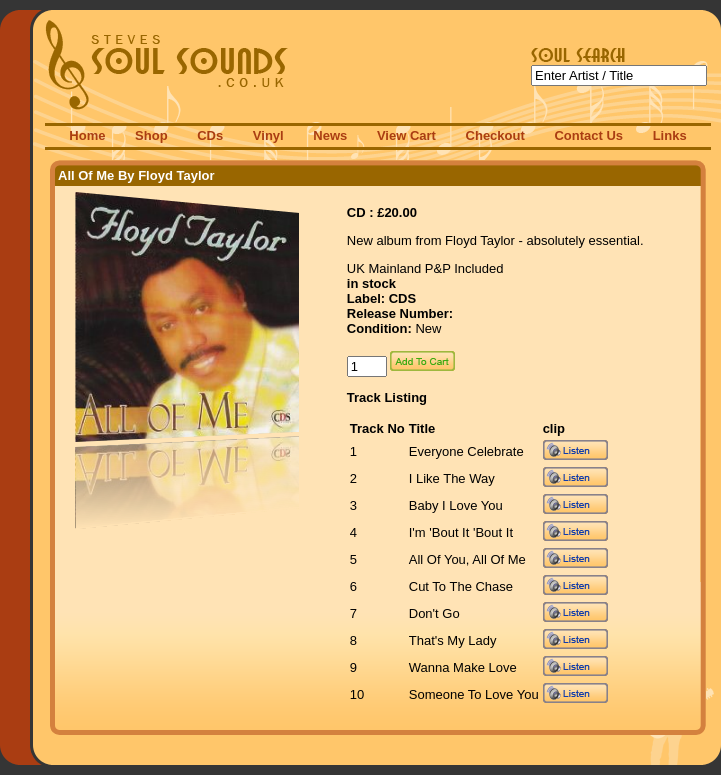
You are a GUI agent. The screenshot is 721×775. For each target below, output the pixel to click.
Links (670, 135)
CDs (210, 135)
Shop (151, 135)
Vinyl (268, 135)
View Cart (406, 135)
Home (87, 135)
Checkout (495, 135)
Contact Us (588, 135)
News (330, 135)
